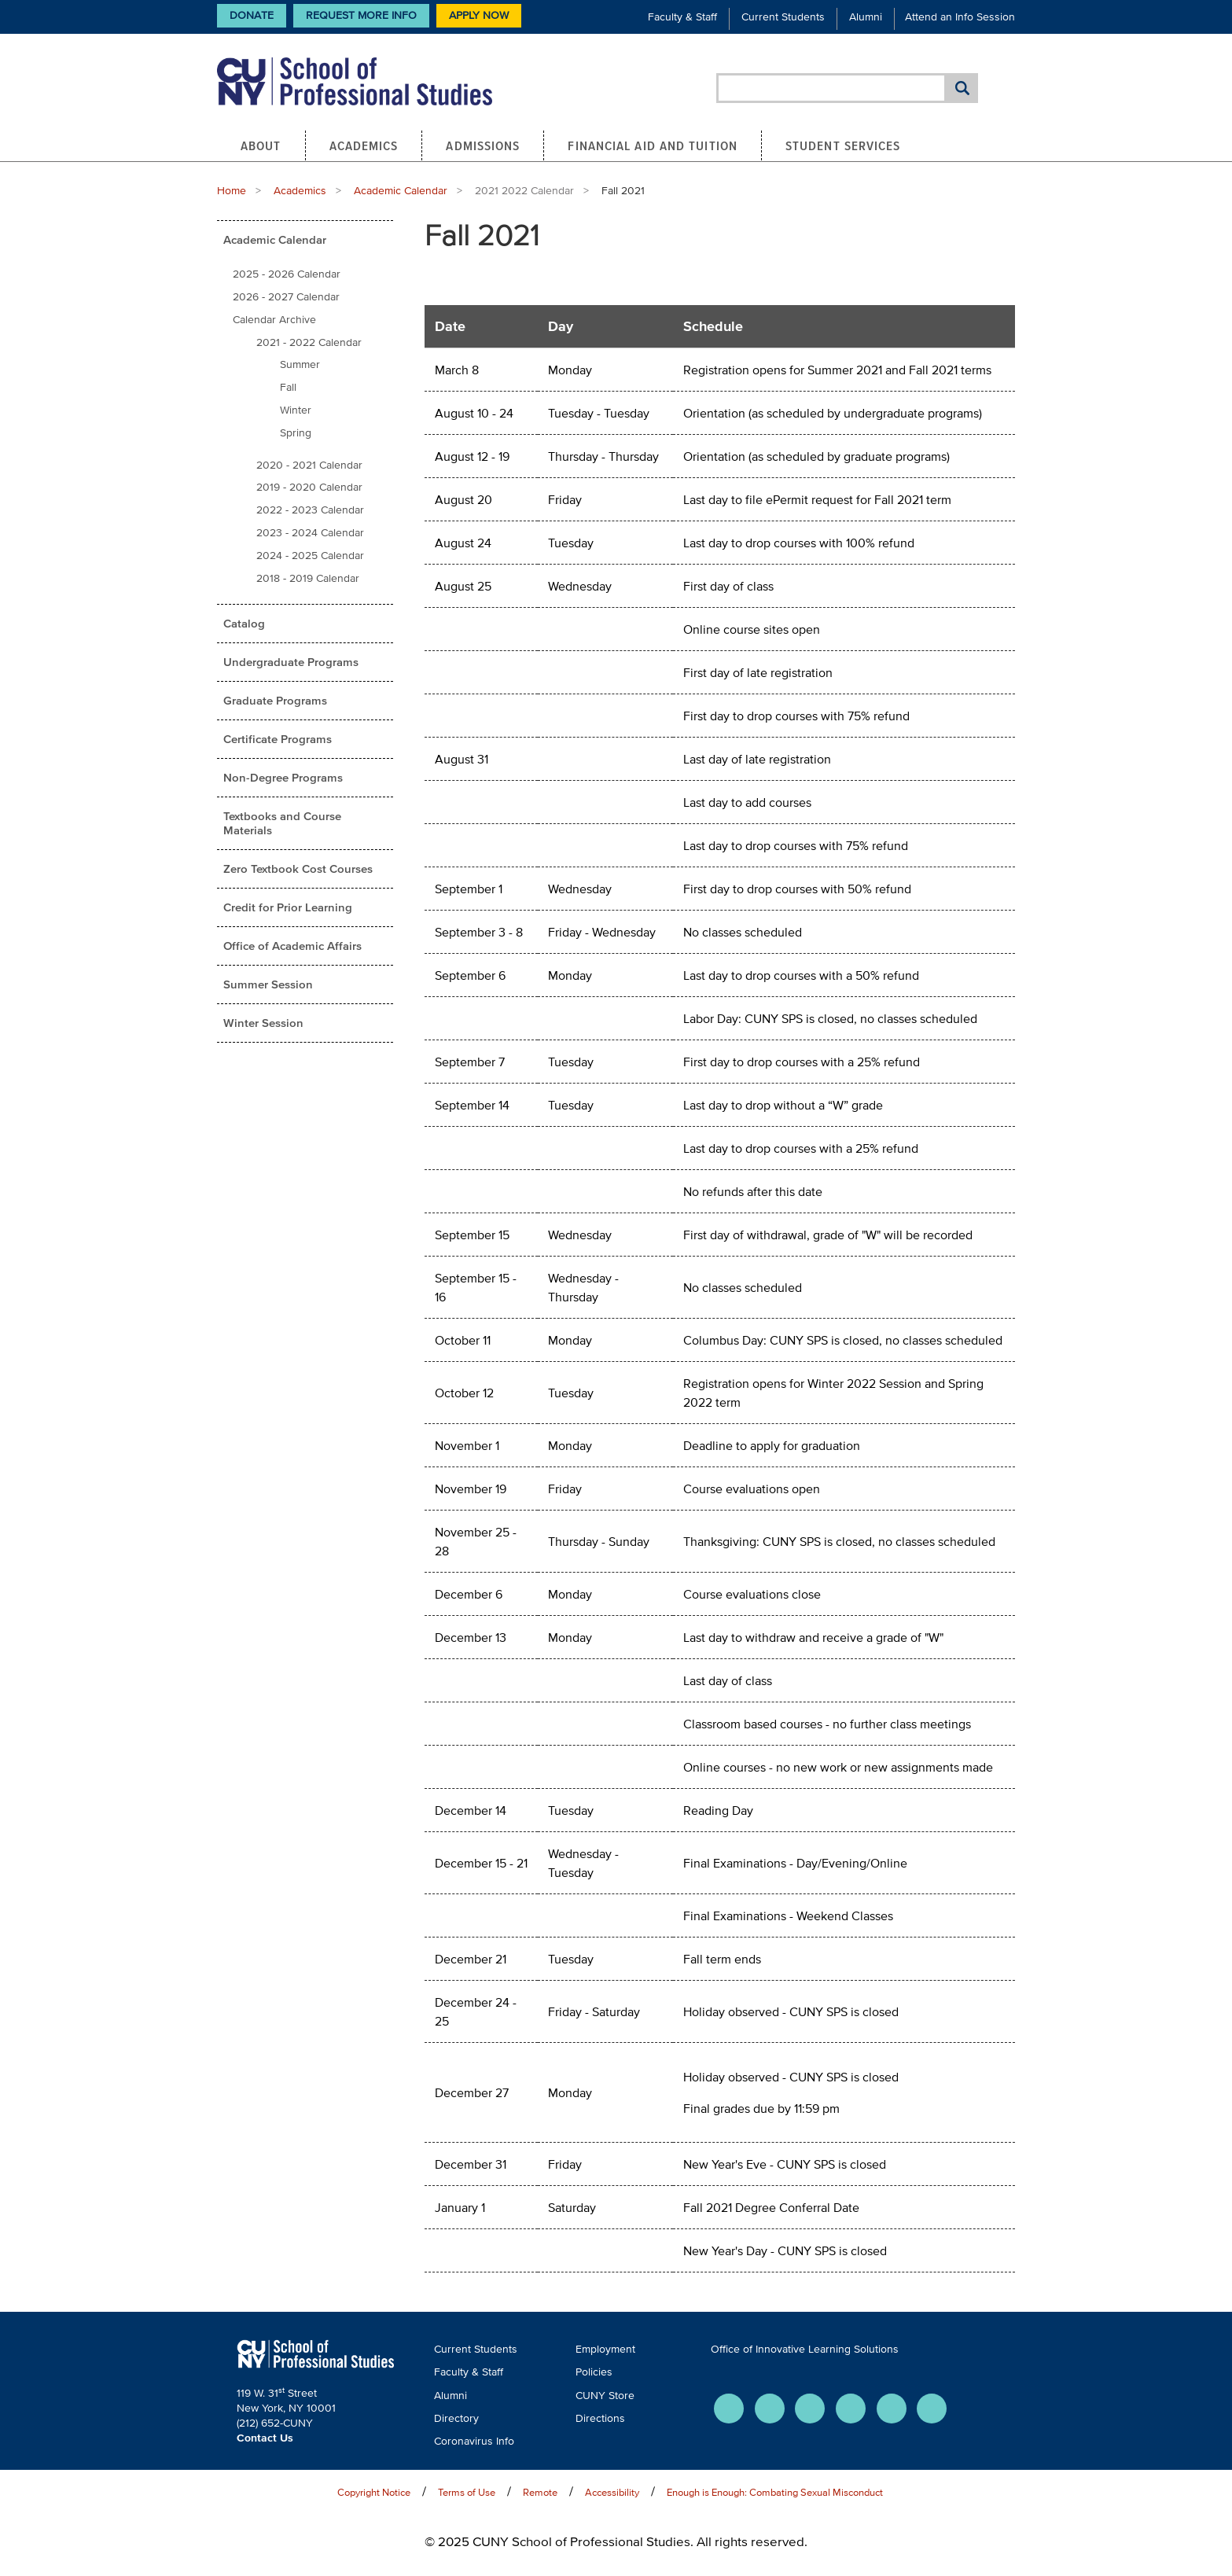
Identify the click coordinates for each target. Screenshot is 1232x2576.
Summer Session (268, 984)
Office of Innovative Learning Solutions (805, 2349)
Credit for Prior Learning (287, 907)
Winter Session (263, 1022)
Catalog (244, 623)
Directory (456, 2418)
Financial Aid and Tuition (652, 145)
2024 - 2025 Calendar (310, 555)
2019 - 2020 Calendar (309, 487)
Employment (605, 2349)
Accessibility (612, 2492)
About (261, 145)
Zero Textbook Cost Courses (298, 868)
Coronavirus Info (474, 2441)
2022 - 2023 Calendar (310, 510)
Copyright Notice (373, 2492)
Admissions (483, 145)
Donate (252, 15)
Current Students (783, 17)
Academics (364, 145)
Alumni (865, 17)
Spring (295, 433)
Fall (288, 387)
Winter (295, 410)
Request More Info (361, 15)
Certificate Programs (277, 738)
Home (231, 191)
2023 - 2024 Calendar (310, 533)
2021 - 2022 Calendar (309, 342)
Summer (300, 364)
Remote (540, 2492)
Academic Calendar (400, 191)
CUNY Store (605, 2395)
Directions (600, 2418)
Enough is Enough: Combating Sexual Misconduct (775, 2492)
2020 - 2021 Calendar (309, 465)
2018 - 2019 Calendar (307, 578)
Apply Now (479, 15)
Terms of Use (466, 2492)
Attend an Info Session (960, 17)
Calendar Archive (274, 320)
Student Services (843, 145)
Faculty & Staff (682, 17)
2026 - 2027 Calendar (286, 297)
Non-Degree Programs (283, 777)
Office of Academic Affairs (292, 945)
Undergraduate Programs (291, 661)
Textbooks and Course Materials (282, 823)
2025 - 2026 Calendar (286, 274)
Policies (594, 2372)
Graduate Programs (275, 700)
